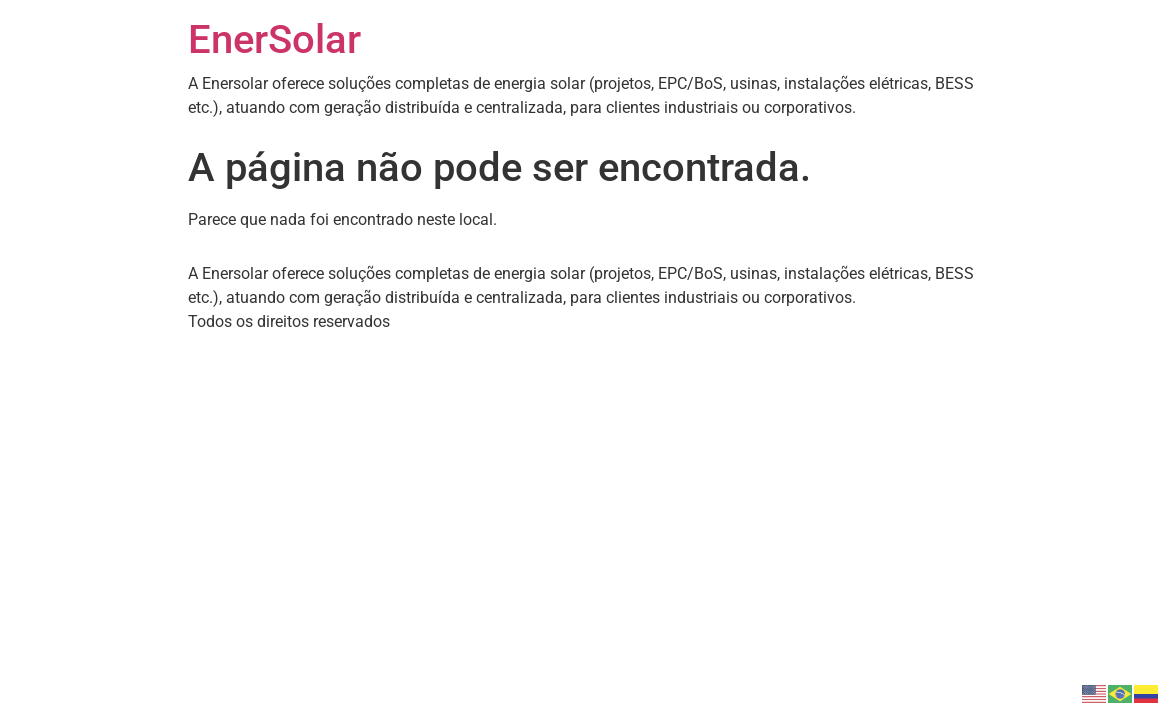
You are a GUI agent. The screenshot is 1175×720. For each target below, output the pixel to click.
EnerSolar (274, 39)
